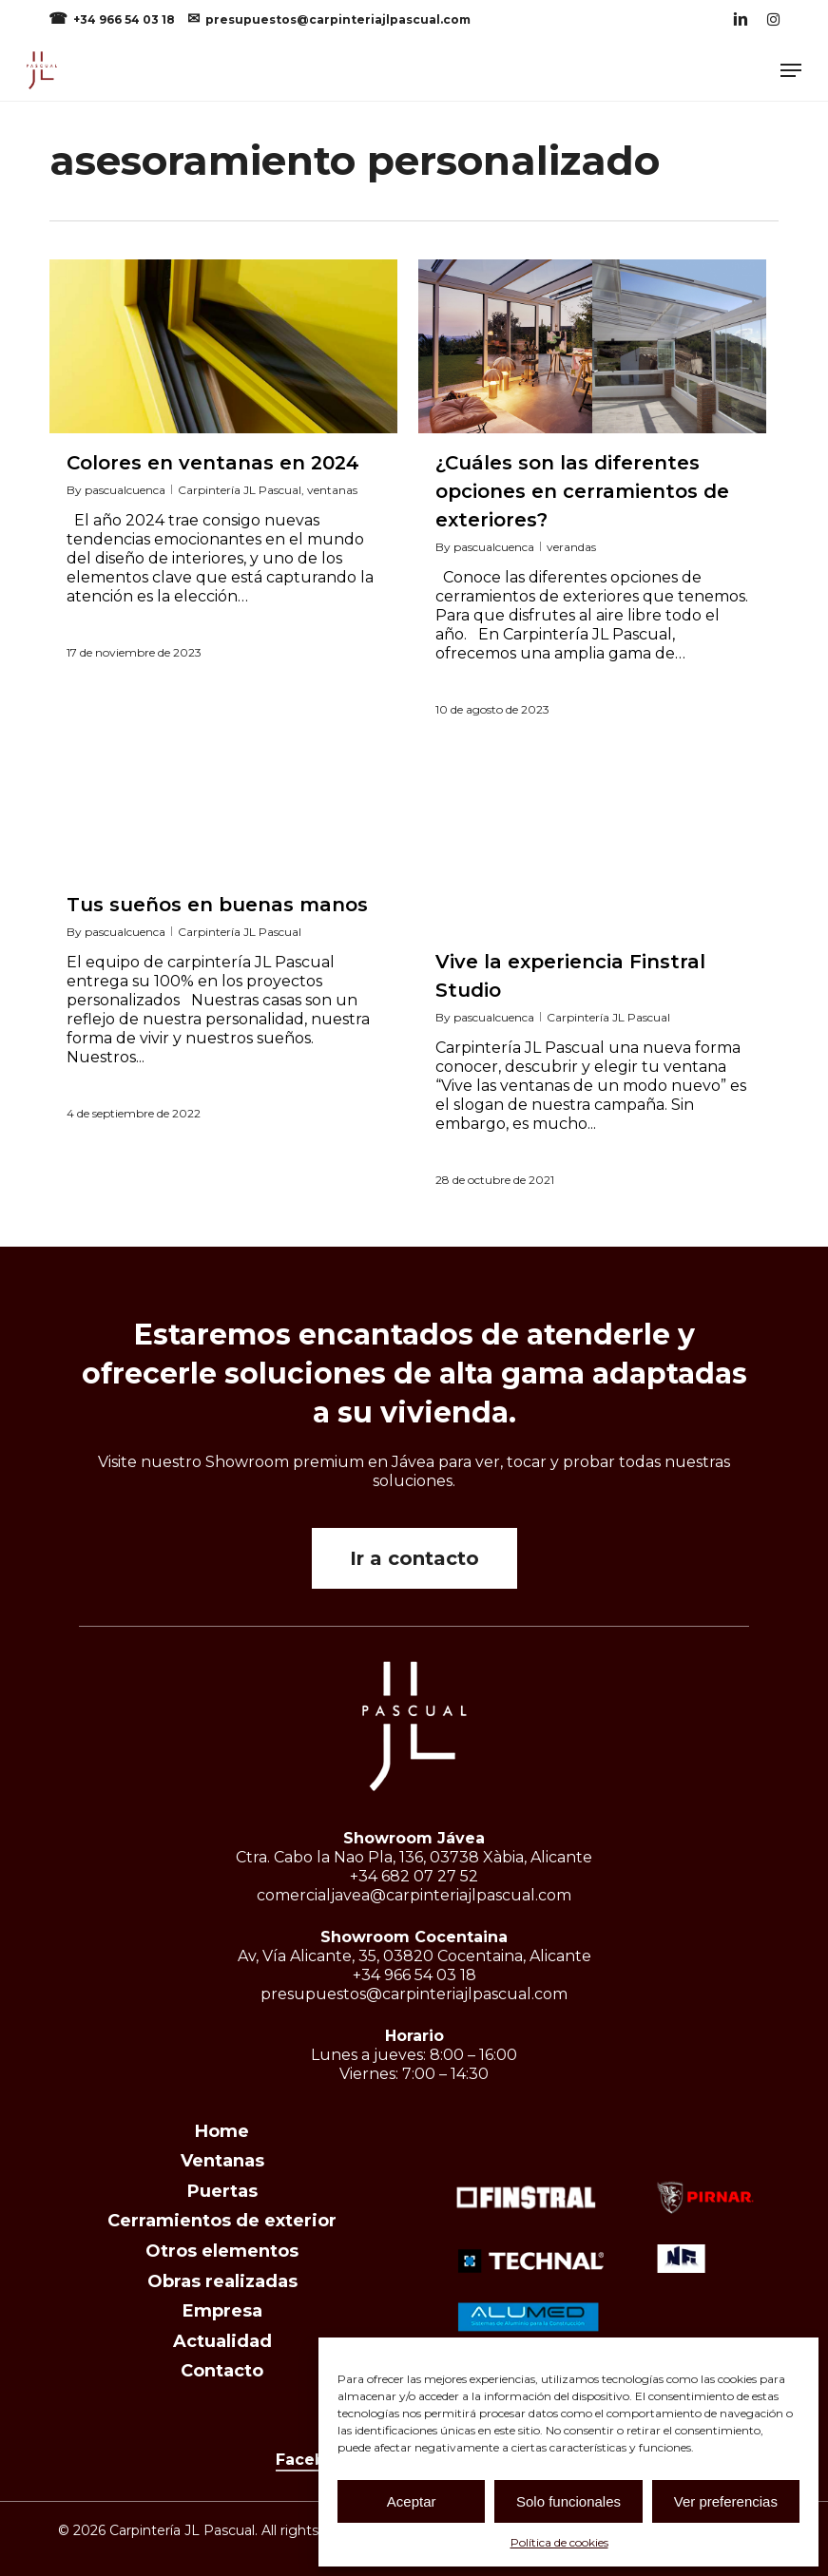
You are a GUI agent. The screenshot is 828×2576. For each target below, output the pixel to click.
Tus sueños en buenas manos (217, 904)
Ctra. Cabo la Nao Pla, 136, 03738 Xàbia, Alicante (414, 1857)
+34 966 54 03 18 (125, 19)
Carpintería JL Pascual (239, 490)
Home (222, 2131)
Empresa (222, 2310)
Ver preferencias (726, 2501)
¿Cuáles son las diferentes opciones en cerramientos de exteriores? (582, 491)
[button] (790, 70)
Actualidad (222, 2341)
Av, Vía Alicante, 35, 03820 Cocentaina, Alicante (414, 1956)
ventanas (332, 490)
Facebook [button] (316, 2460)
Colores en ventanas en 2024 (213, 462)
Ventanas (222, 2160)
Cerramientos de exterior (222, 2220)
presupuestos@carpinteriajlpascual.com (338, 19)
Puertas (222, 2191)
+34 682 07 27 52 (414, 1876)
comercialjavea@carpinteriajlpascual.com (414, 1895)
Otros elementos (221, 2251)
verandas (571, 547)
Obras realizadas (222, 2281)
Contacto (222, 2370)
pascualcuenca (125, 490)
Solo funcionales (568, 2501)
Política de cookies (559, 2542)
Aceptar (411, 2501)
